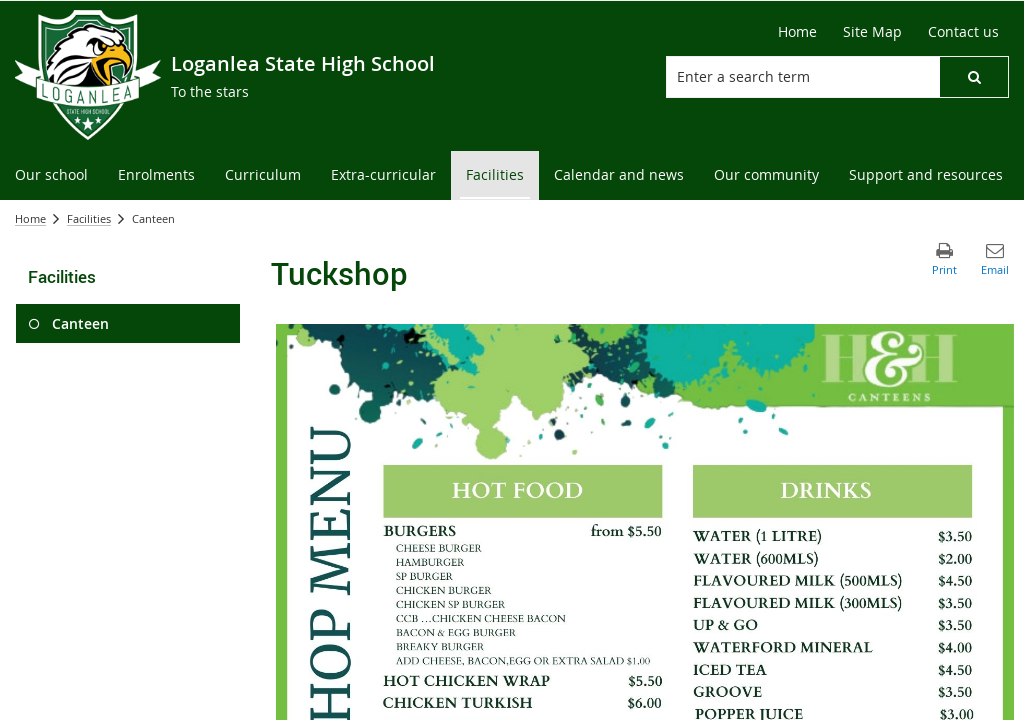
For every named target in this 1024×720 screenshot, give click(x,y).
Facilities (89, 218)
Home (30, 218)
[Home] (797, 32)
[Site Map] (872, 32)
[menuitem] (51, 175)
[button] (974, 77)
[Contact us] (963, 32)
